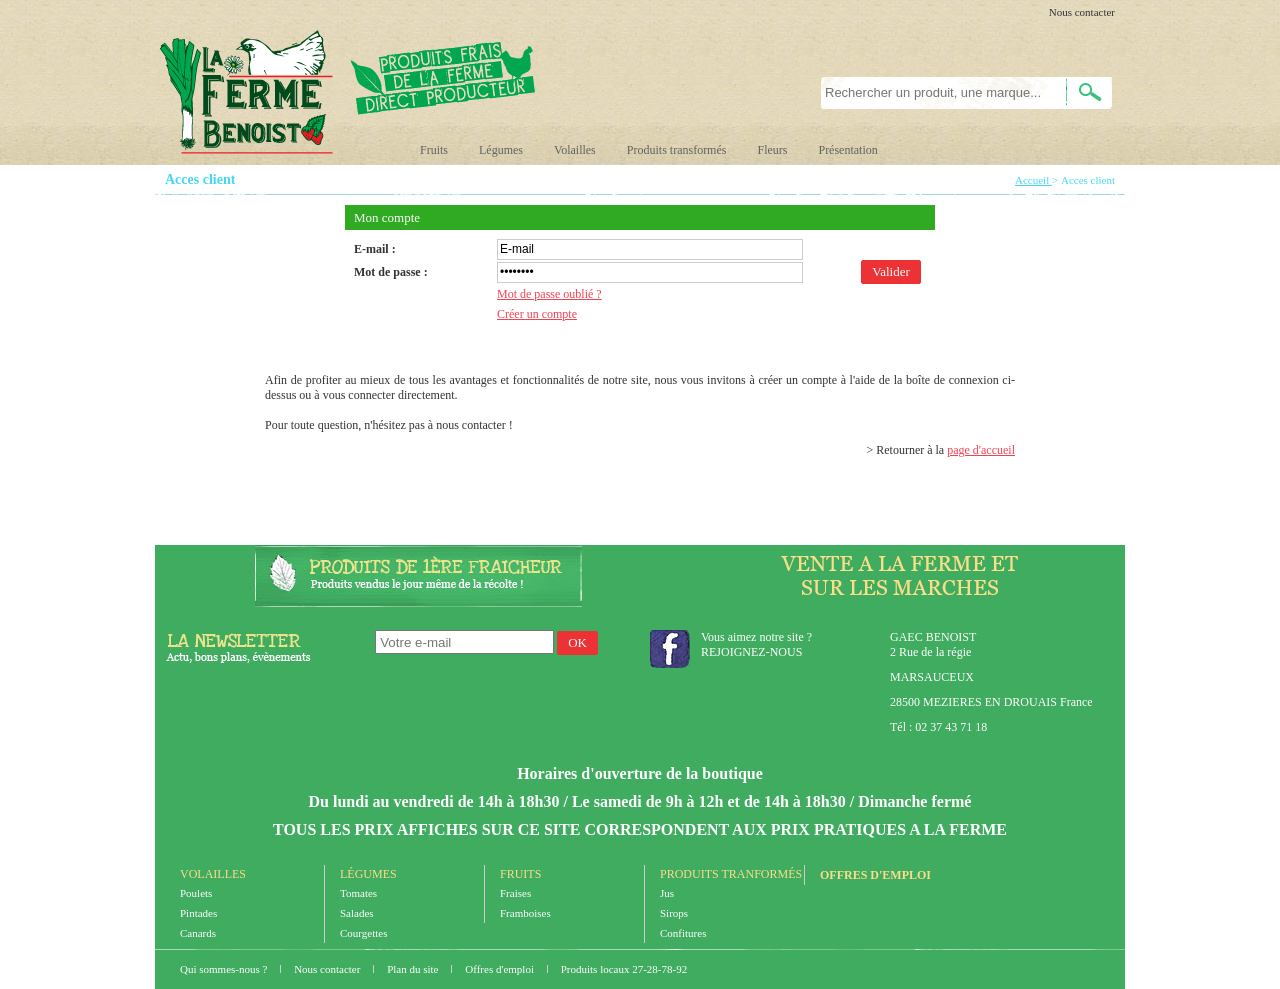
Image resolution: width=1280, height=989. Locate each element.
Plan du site (414, 969)
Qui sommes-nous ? (225, 969)
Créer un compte (537, 314)
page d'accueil (981, 450)
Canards (198, 933)
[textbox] (932, 93)
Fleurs (772, 150)
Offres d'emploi (875, 875)
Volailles (575, 150)
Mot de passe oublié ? (549, 294)
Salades (357, 913)
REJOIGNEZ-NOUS (751, 652)
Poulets (196, 893)
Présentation (847, 150)
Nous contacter (1082, 12)
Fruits (434, 150)
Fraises (515, 893)
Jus (667, 893)
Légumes (501, 150)
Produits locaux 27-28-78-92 (624, 969)
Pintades (198, 913)
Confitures (683, 933)
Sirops (674, 913)
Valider (891, 271)
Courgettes (363, 933)
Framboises (525, 913)
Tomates (358, 893)
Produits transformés (677, 150)
